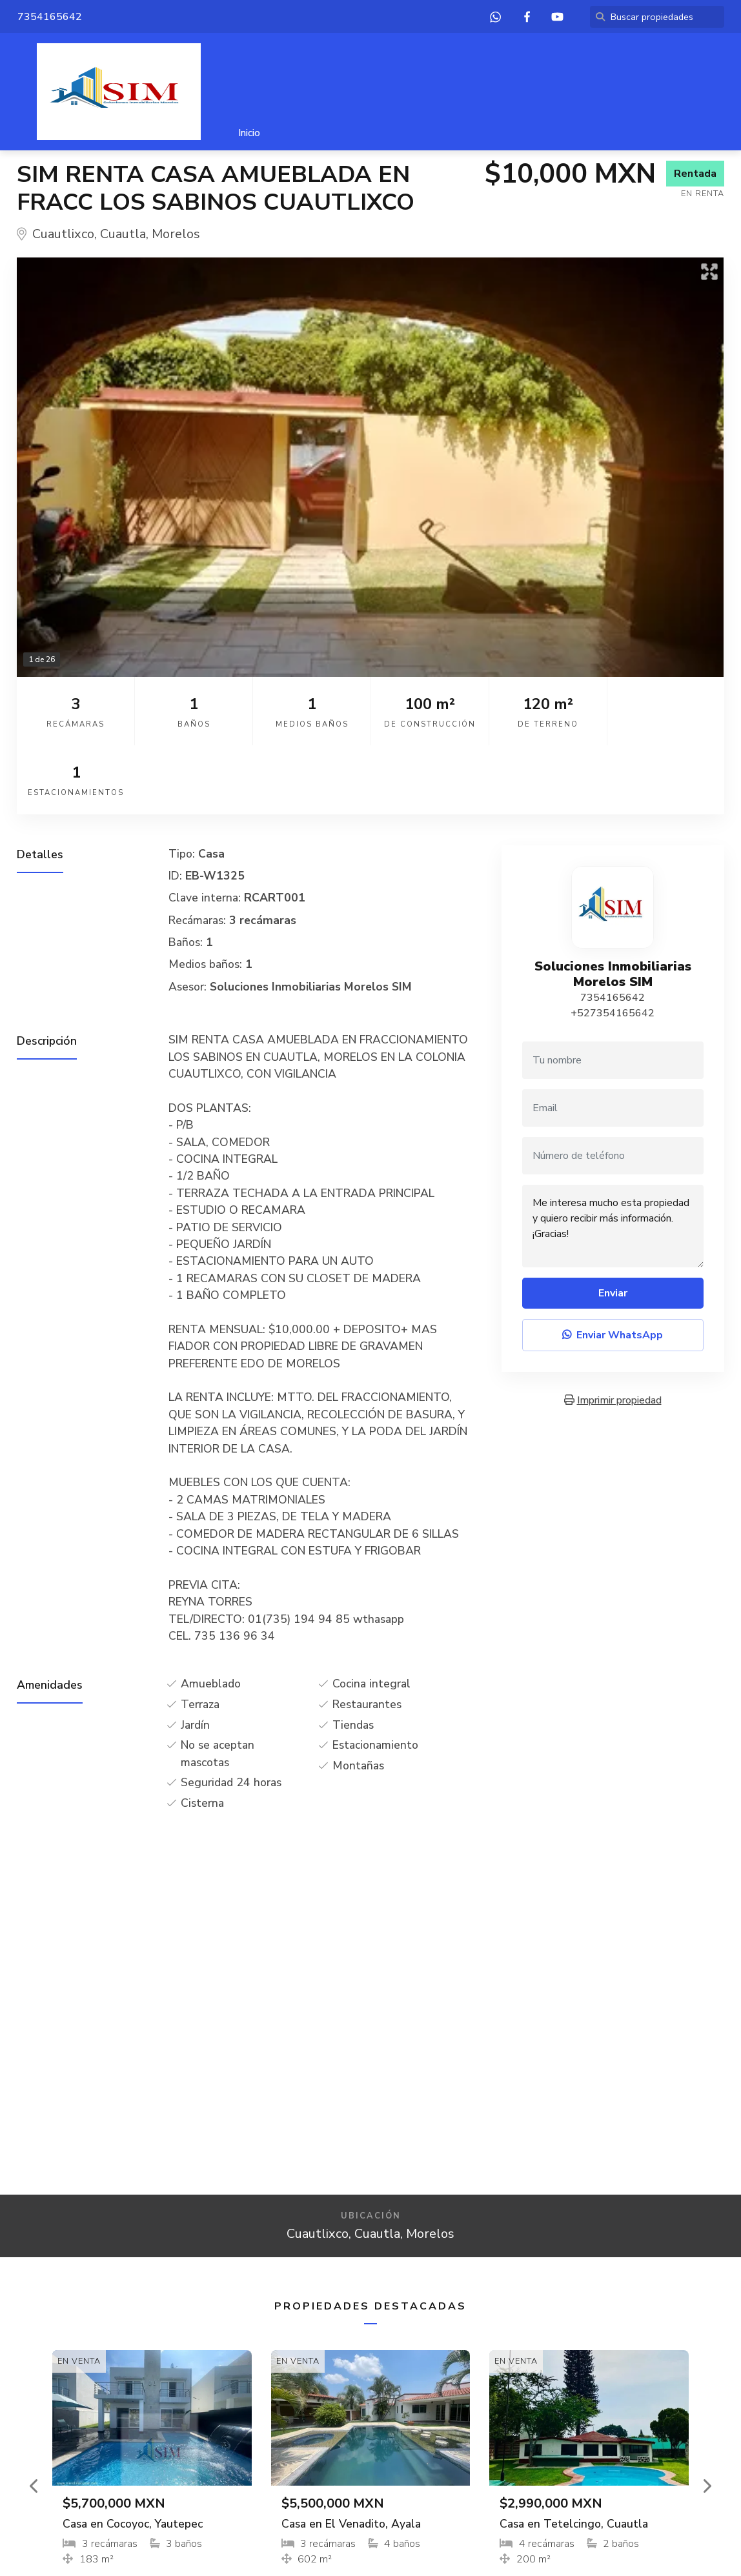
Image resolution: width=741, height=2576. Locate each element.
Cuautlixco (63, 234)
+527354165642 (613, 944)
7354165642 (612, 928)
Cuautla (123, 234)
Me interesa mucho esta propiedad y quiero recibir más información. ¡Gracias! (613, 1157)
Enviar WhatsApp (612, 1266)
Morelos (176, 234)
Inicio (249, 133)
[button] (34, 2417)
